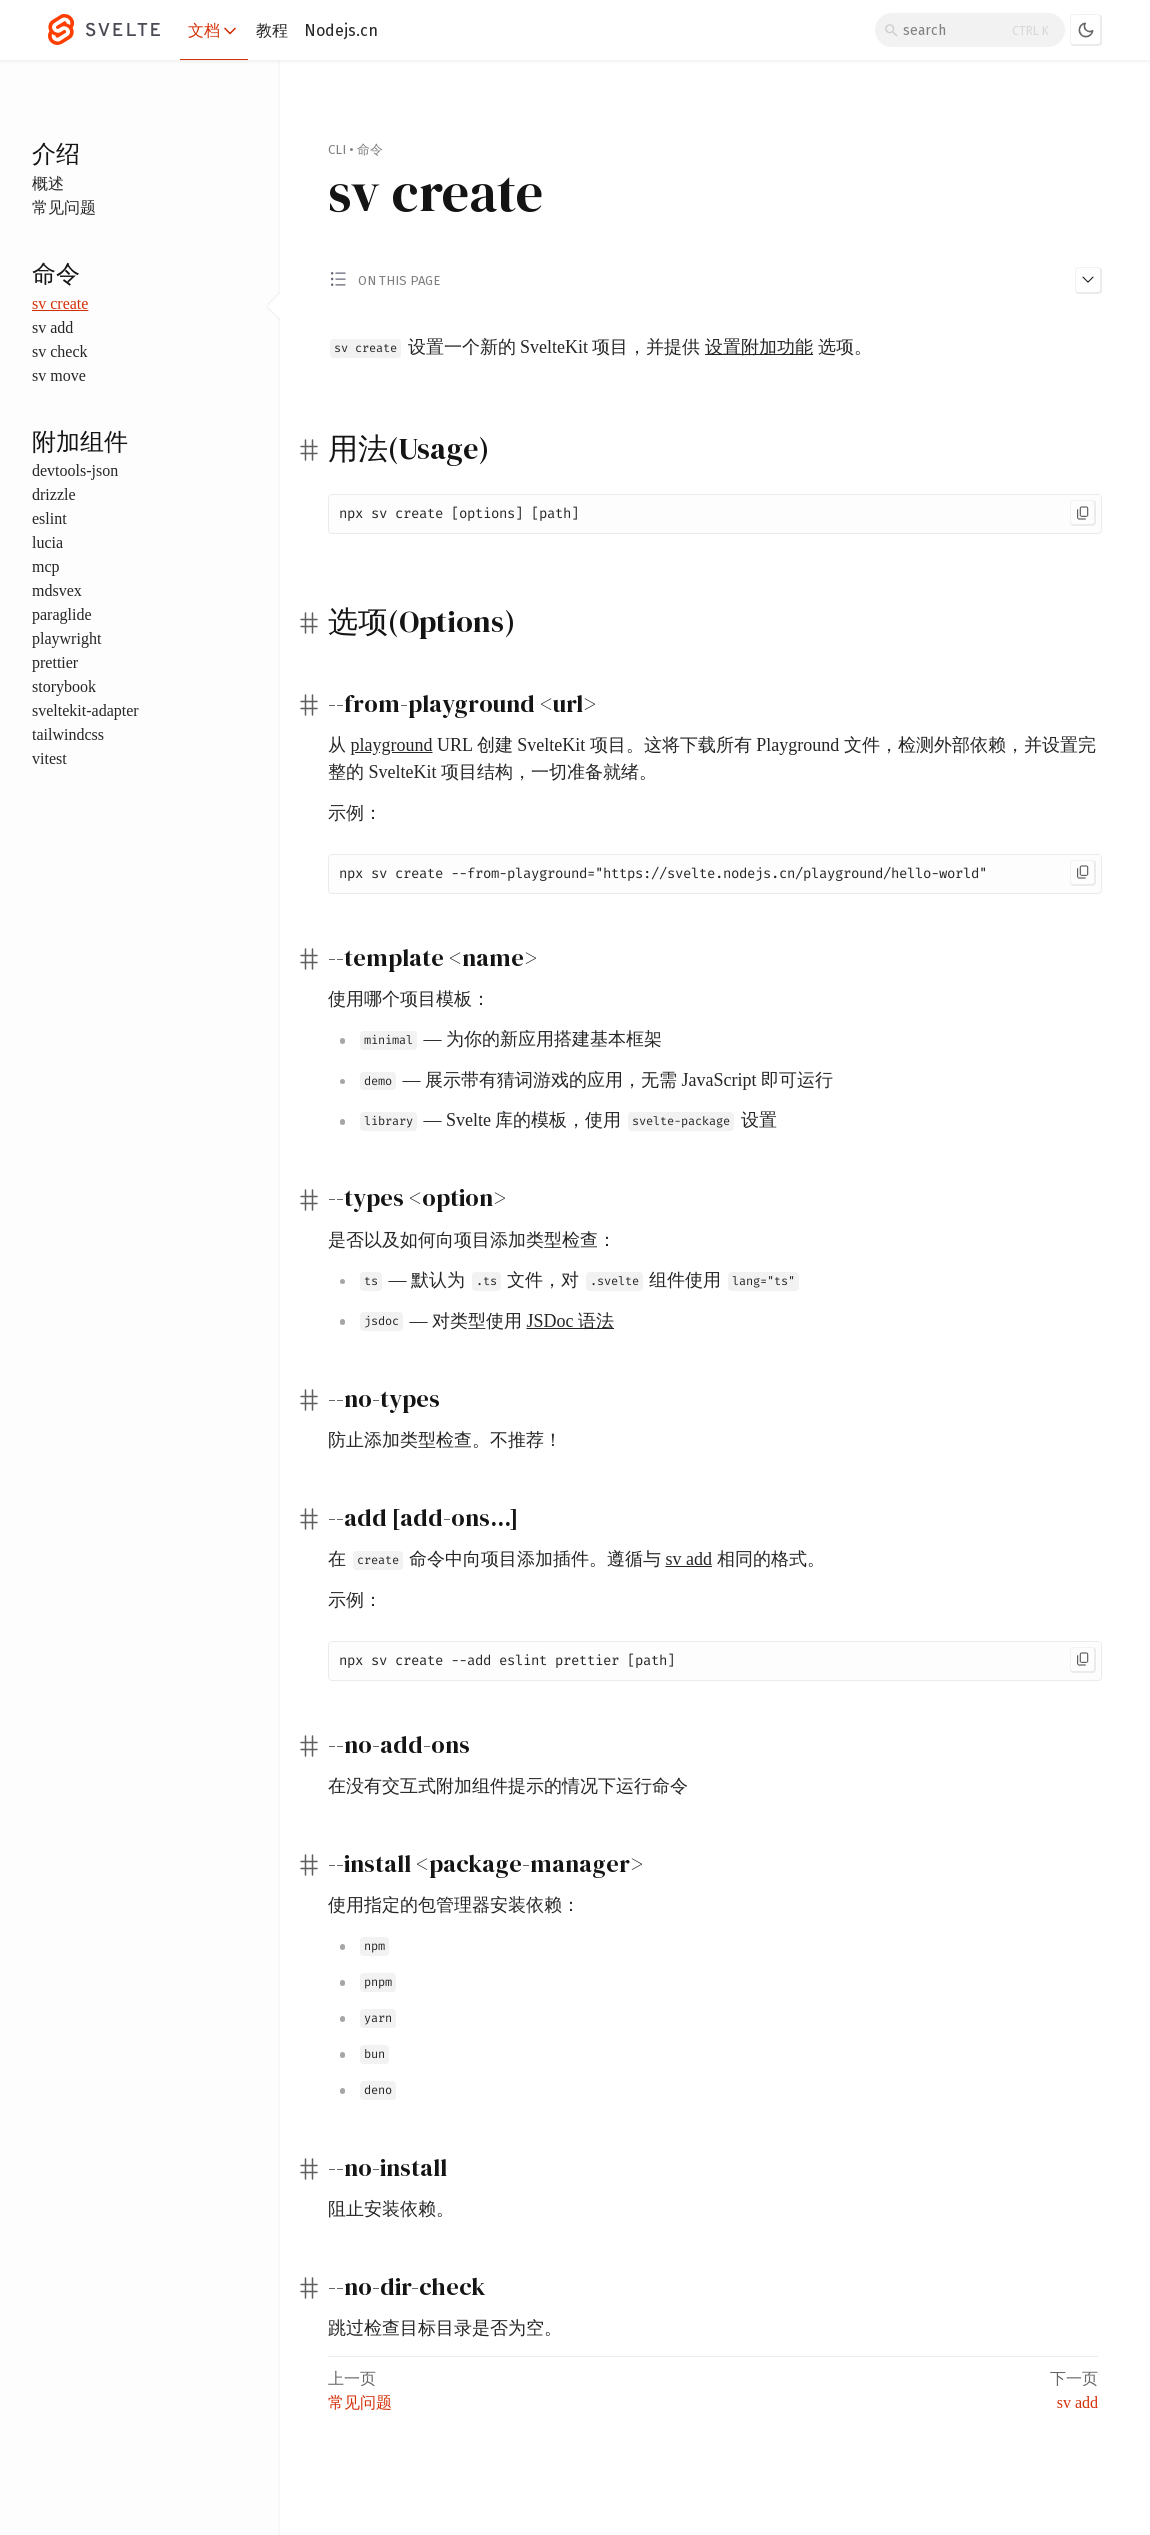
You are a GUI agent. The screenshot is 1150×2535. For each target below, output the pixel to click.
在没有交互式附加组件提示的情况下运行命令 (508, 1786)
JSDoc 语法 (571, 1321)
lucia (47, 542)
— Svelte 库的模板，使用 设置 (568, 1120)
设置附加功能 (759, 347)
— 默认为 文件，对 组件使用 (579, 1280)
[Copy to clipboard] (1083, 513)
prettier (55, 662)
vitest (49, 758)
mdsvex (57, 590)
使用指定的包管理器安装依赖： (454, 1905)
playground (392, 745)
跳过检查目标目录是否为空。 (445, 2328)
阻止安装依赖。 (391, 2209)
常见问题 (64, 207)
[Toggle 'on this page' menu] (715, 279)
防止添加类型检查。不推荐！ (445, 1440)
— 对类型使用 (487, 1321)
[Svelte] (114, 30)
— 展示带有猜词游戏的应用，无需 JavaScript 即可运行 (596, 1080)
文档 (214, 31)
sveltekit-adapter (85, 710)
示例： (355, 813)
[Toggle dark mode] (1086, 30)
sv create (60, 303)
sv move (59, 375)
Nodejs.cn (341, 30)
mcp (46, 566)
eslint (49, 518)
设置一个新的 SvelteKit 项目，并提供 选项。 (601, 347)
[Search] (970, 30)
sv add (52, 327)
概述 (48, 183)
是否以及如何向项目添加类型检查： (472, 1240)
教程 (272, 30)
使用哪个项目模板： (409, 999)
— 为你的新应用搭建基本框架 (511, 1039)
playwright (66, 638)
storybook (64, 686)
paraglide (62, 614)
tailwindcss (68, 734)
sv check (60, 351)
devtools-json (75, 470)
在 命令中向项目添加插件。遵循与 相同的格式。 (576, 1559)
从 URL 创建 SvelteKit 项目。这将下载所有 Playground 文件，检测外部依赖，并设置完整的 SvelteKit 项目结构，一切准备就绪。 (712, 758)
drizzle (54, 494)
